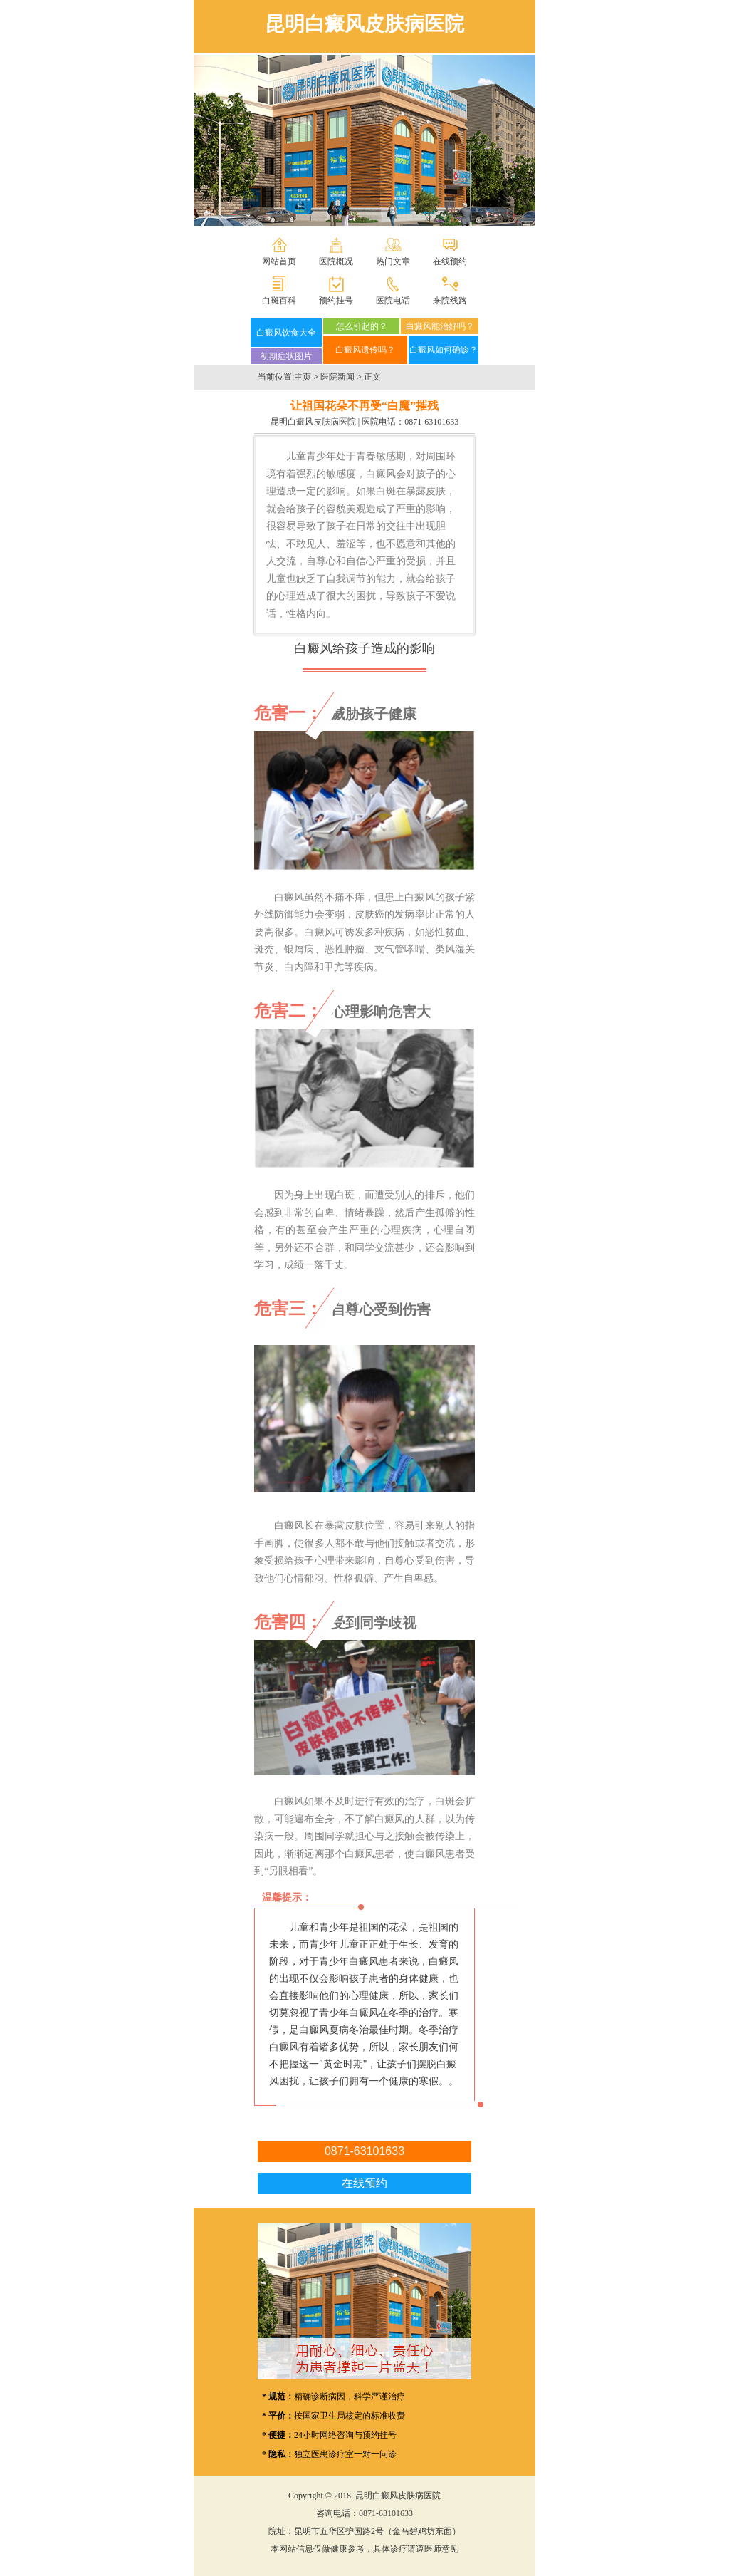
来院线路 (450, 301)
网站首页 (279, 261)
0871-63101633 (431, 422)
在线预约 (450, 261)
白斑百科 (279, 301)
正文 (372, 377)
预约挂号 (336, 301)
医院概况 (336, 261)
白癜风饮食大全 (286, 333)
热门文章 (393, 261)
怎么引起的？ (361, 326)
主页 (302, 377)
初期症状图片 (286, 356)
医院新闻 (337, 377)
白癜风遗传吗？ (365, 350)
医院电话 (393, 301)
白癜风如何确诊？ (443, 350)
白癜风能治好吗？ (440, 326)
